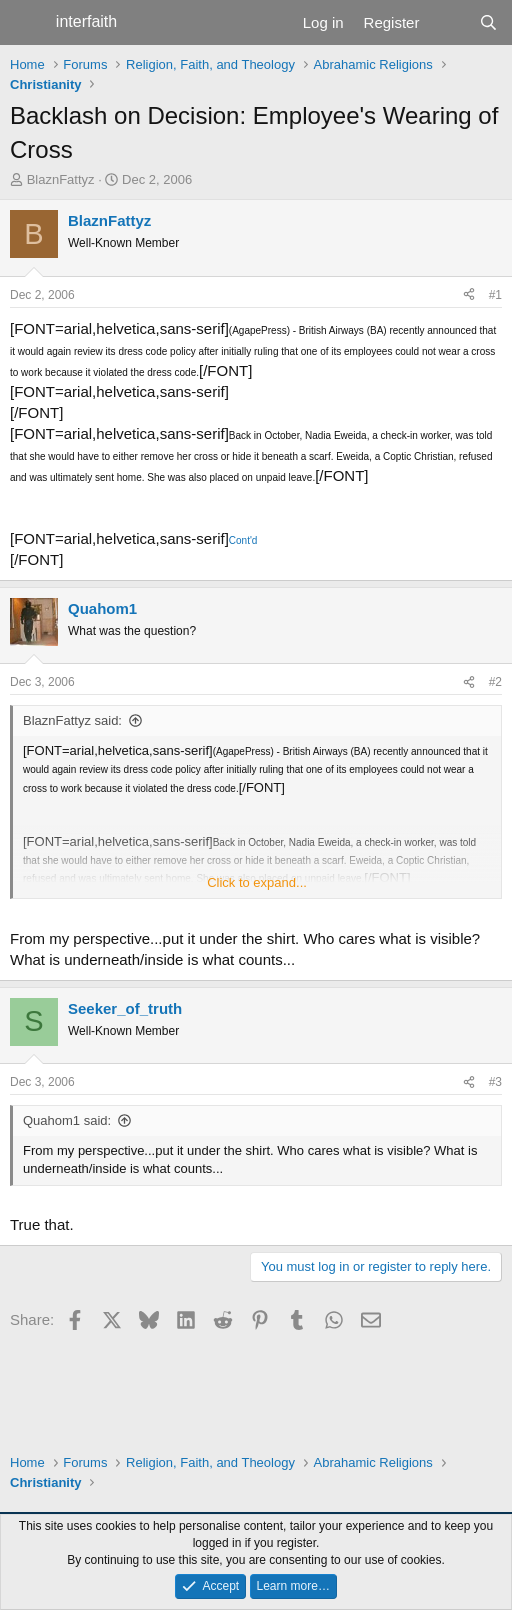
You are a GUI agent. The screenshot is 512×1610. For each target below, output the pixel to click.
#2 (495, 682)
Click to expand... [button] (257, 882)
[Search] (488, 22)
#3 (495, 1082)
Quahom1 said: (67, 1120)
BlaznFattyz (61, 179)
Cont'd (243, 540)
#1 (495, 295)
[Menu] (27, 23)
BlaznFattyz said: (72, 720)
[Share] (469, 295)
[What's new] (448, 22)
